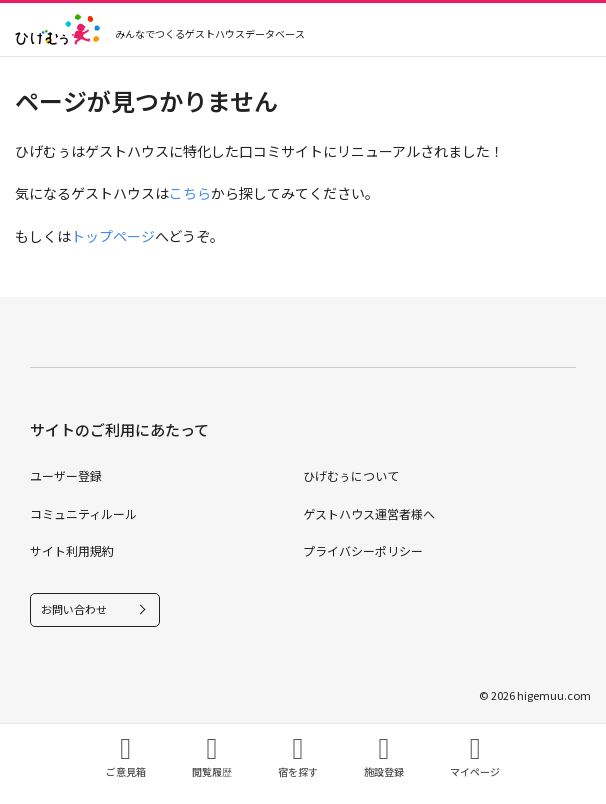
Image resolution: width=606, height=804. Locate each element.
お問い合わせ (74, 609)
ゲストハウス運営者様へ (369, 513)
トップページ (113, 236)
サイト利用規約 (72, 550)
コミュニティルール (83, 513)
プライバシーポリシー (363, 550)
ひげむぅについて (351, 475)
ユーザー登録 (66, 475)
